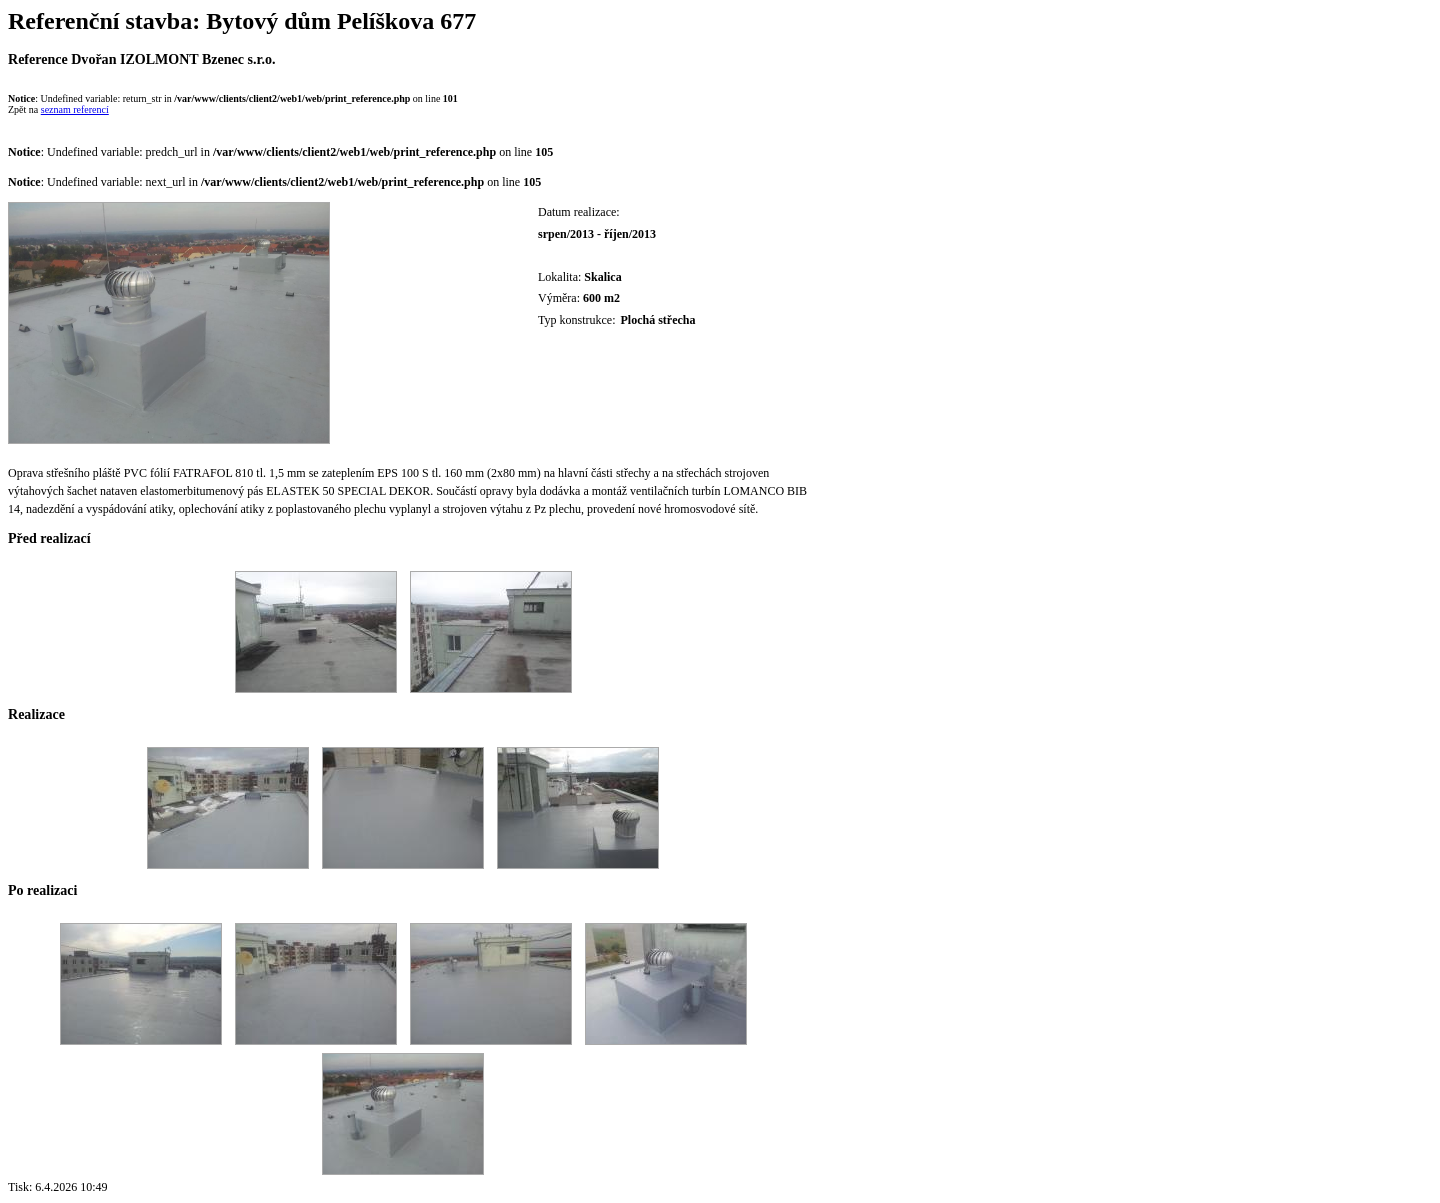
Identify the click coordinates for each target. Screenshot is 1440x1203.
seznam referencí (75, 109)
